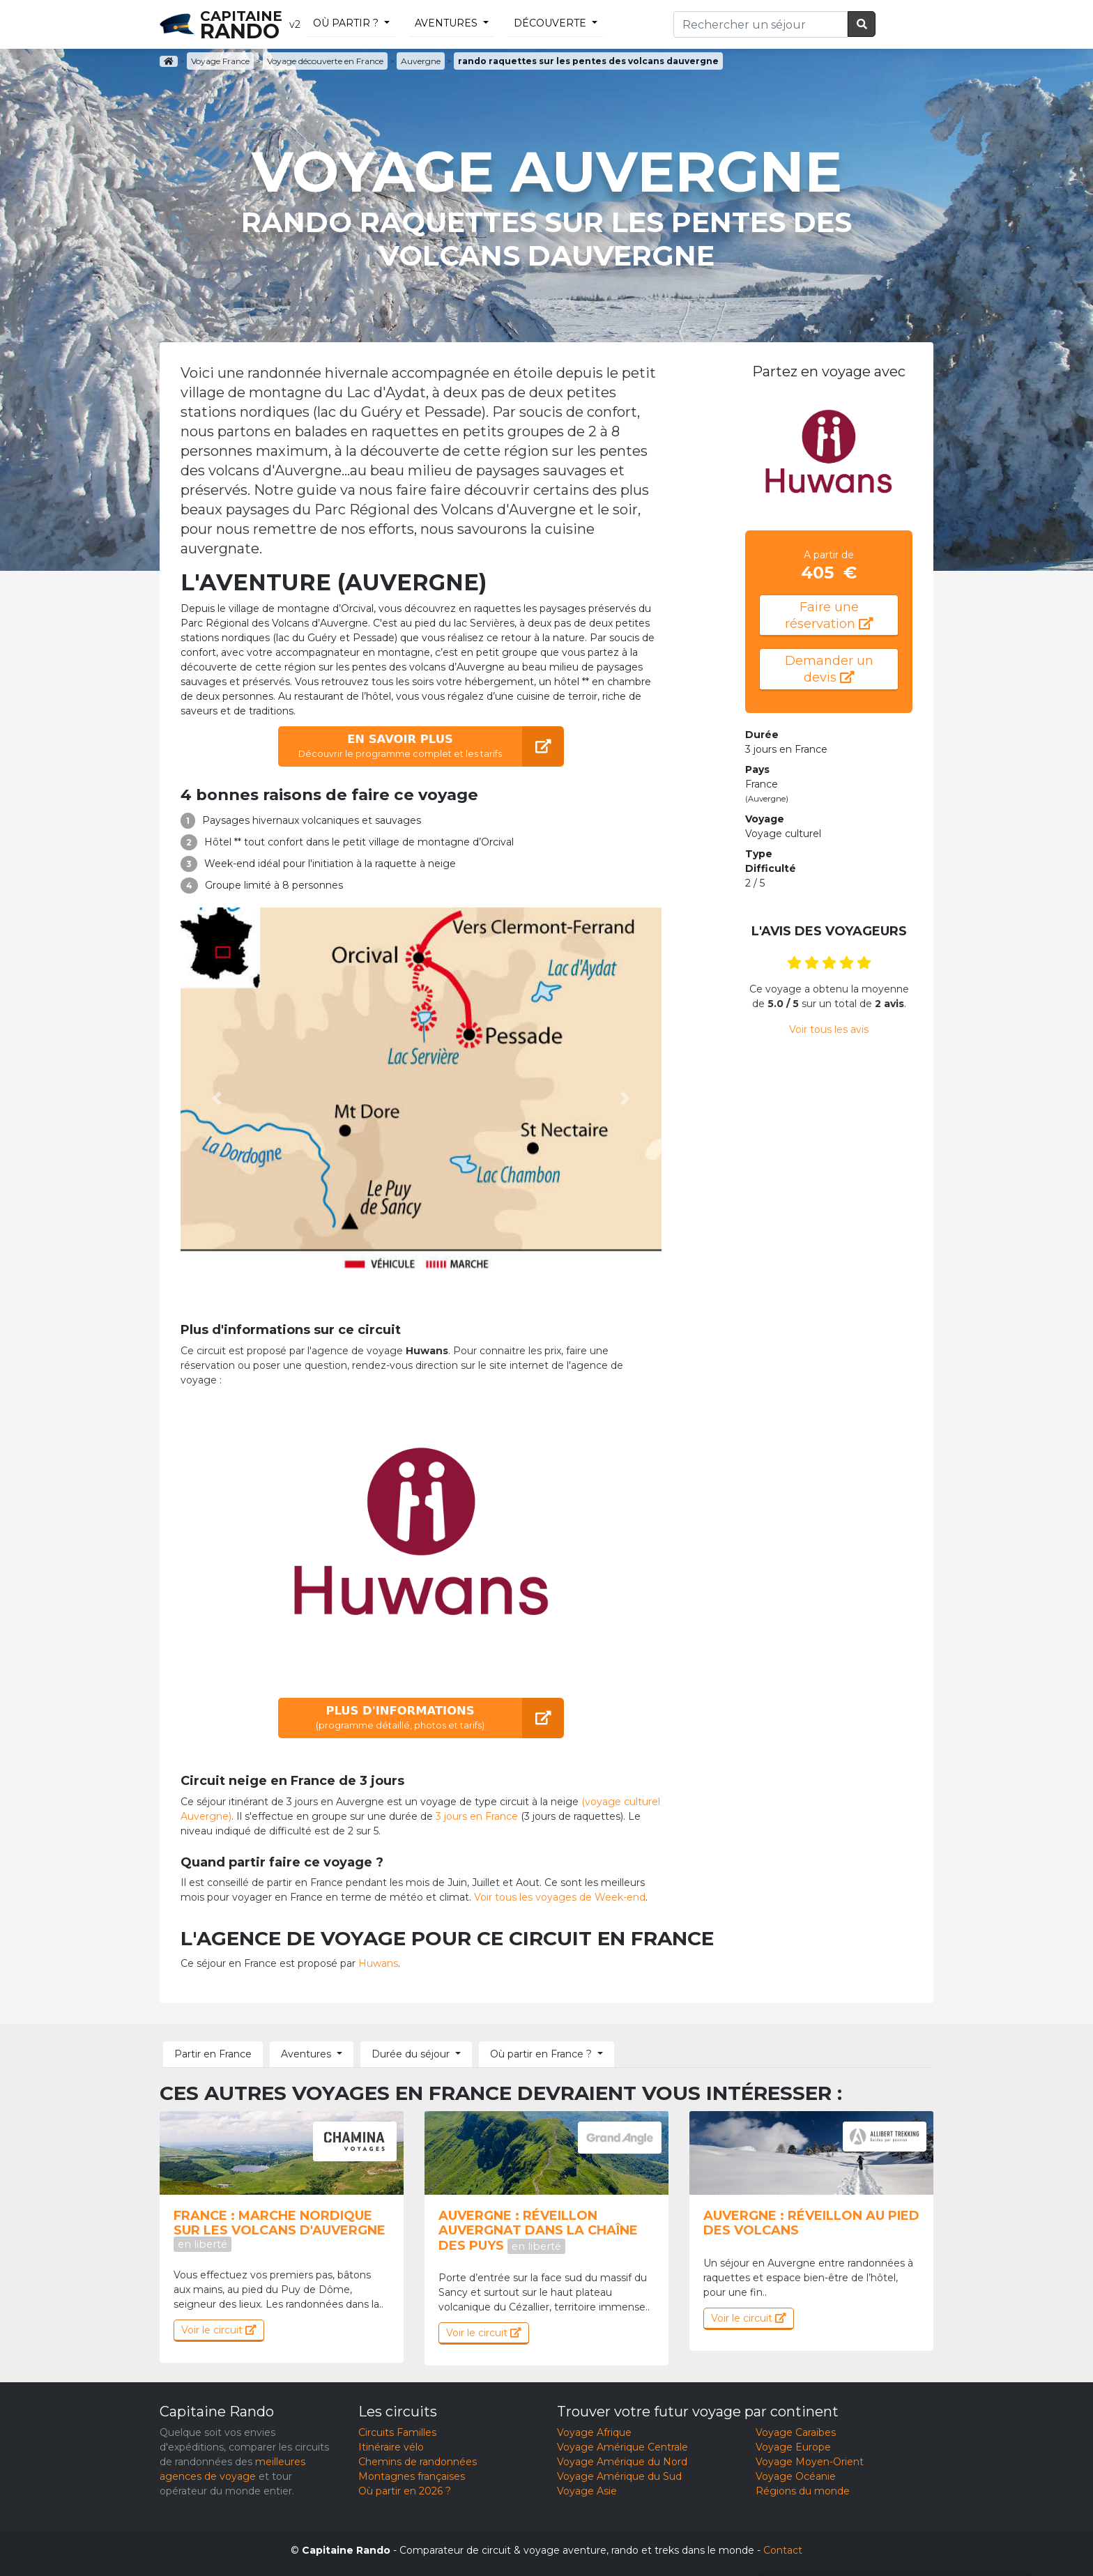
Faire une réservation (829, 615)
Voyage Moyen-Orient (810, 2461)
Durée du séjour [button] (411, 2054)
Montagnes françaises (411, 2476)
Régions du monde (803, 2491)
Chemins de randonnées (417, 2461)
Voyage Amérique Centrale (622, 2447)
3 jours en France (477, 1816)
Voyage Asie (587, 2491)
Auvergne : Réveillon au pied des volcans (811, 2223)
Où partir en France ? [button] (541, 2054)
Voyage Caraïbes (796, 2432)
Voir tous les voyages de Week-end (559, 1897)
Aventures (446, 23)
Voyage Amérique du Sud (619, 2476)
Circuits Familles (397, 2432)
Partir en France (213, 2054)
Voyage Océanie (796, 2476)
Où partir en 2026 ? (404, 2491)
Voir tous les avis (829, 1029)
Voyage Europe (793, 2447)
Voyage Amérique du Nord (622, 2461)
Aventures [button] (306, 2054)
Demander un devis (829, 668)
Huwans (378, 1963)
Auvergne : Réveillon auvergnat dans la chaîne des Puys (538, 2230)
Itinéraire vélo (391, 2447)
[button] (217, 1098)
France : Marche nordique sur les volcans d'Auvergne (279, 2229)
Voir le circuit (219, 2330)
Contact (782, 2550)
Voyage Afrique (594, 2432)
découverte (550, 23)
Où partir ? (346, 23)
